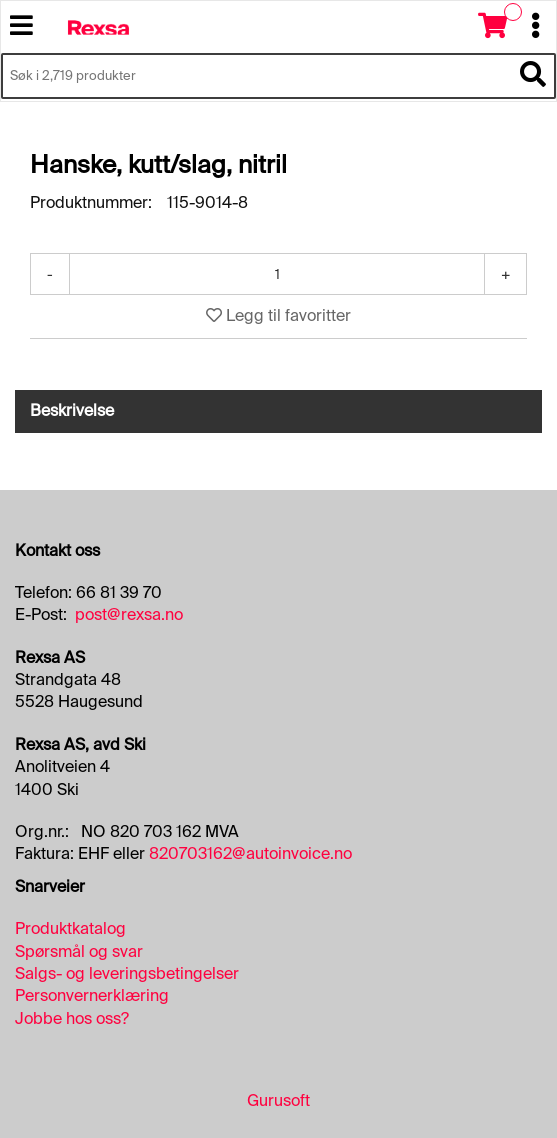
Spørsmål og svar (79, 951)
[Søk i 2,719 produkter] (256, 76)
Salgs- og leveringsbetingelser (127, 973)
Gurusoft (278, 1100)
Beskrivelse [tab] (72, 410)
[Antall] (277, 274)
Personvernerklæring (92, 995)
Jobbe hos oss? (72, 1018)
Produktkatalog (70, 928)
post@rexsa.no (129, 614)
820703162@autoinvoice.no (250, 853)
